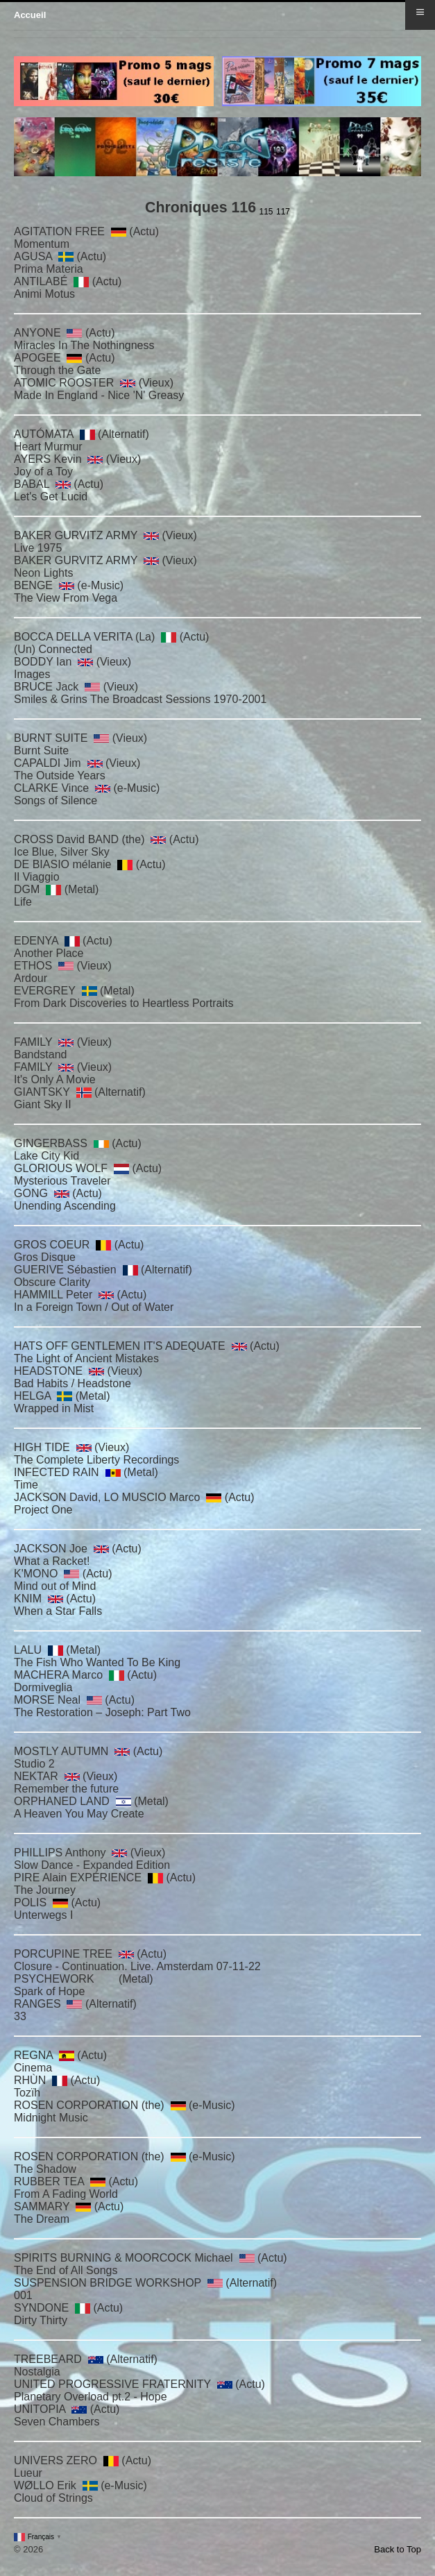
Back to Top (397, 2549)
